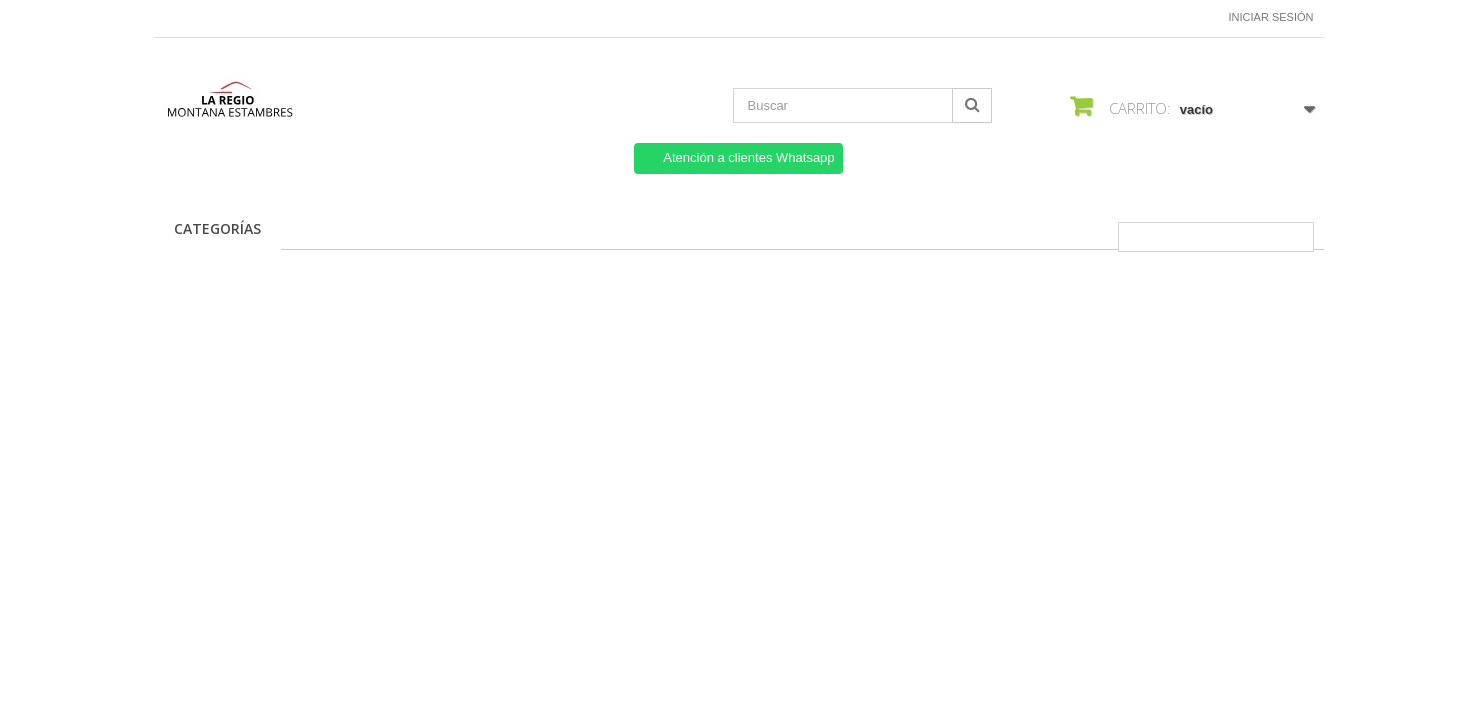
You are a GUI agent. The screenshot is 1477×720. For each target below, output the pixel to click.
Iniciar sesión (1271, 17)
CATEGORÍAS (217, 228)
